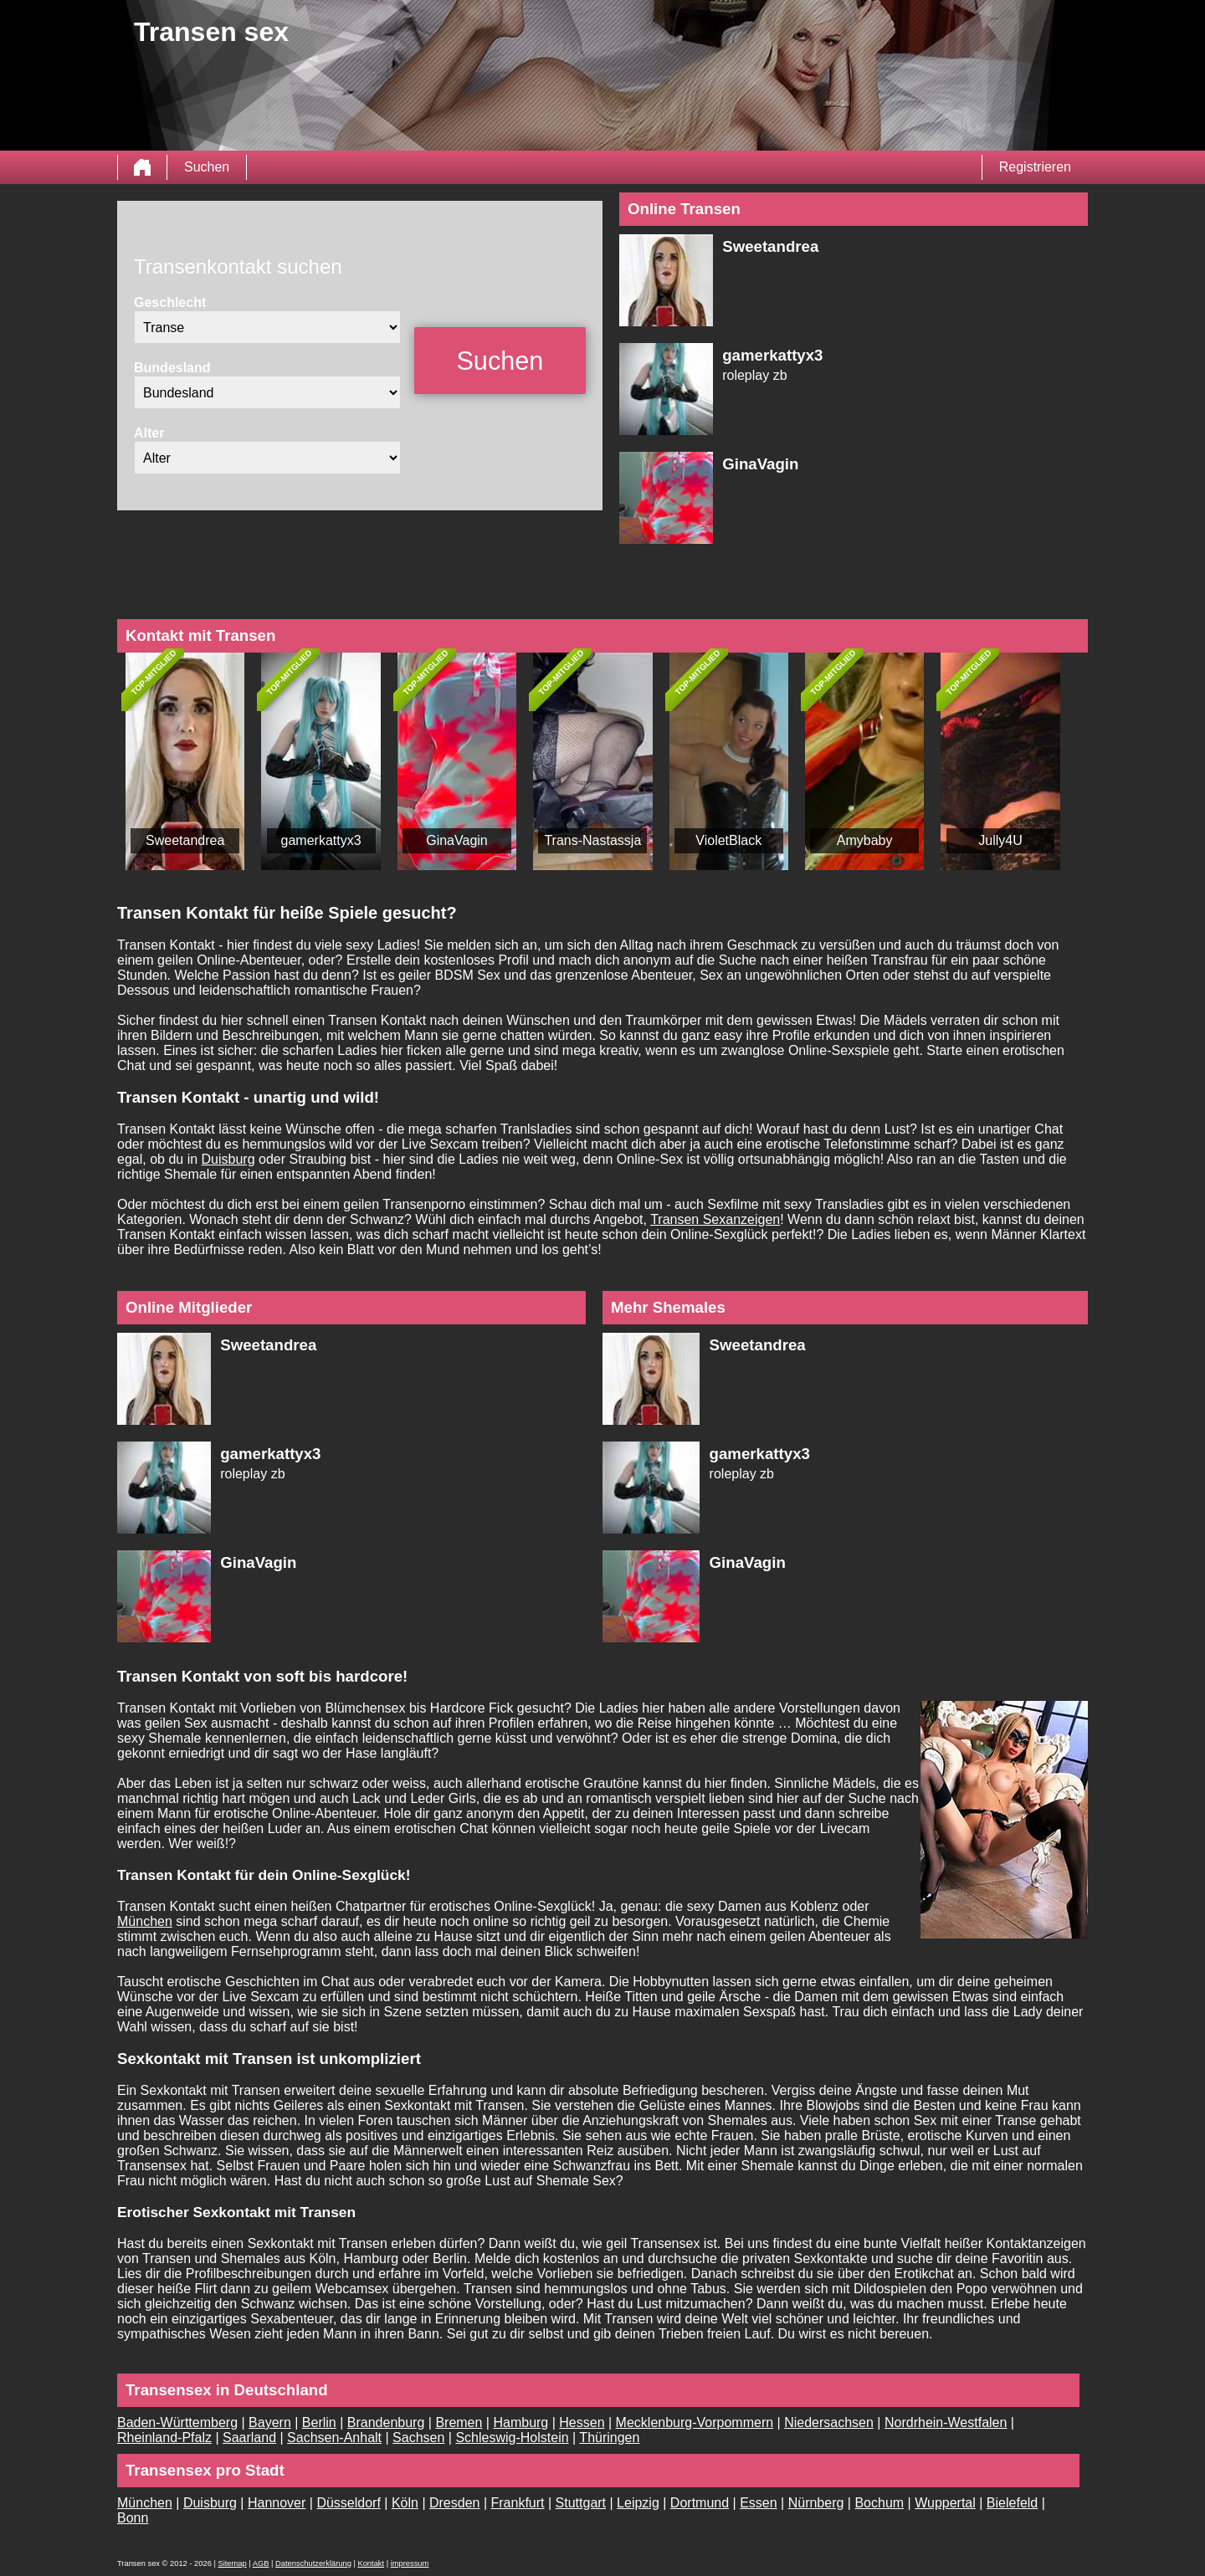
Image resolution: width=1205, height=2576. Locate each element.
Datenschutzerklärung (313, 2563)
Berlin (319, 2422)
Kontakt (370, 2563)
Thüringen (609, 2437)
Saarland (249, 2437)
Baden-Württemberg (177, 2422)
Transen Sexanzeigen (715, 1219)
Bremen (458, 2422)
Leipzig (638, 2503)
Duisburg (228, 1159)
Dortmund (699, 2503)
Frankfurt (518, 2503)
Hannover (276, 2503)
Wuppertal (945, 2503)
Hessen (581, 2422)
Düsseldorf (348, 2503)
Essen (758, 2503)
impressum (410, 2563)
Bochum (879, 2503)
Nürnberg (816, 2503)
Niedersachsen (829, 2422)
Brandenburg (386, 2422)
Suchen (206, 167)
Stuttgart (581, 2503)
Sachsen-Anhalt (334, 2437)
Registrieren (1035, 167)
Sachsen (418, 2437)
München (144, 1921)
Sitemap (232, 2563)
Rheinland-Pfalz (164, 2437)
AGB (261, 2563)
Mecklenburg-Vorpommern (695, 2422)
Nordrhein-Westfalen (946, 2422)
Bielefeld (1012, 2503)
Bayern (270, 2422)
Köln (405, 2503)
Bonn (132, 2518)
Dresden (454, 2503)
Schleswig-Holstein (511, 2437)
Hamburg (520, 2422)
